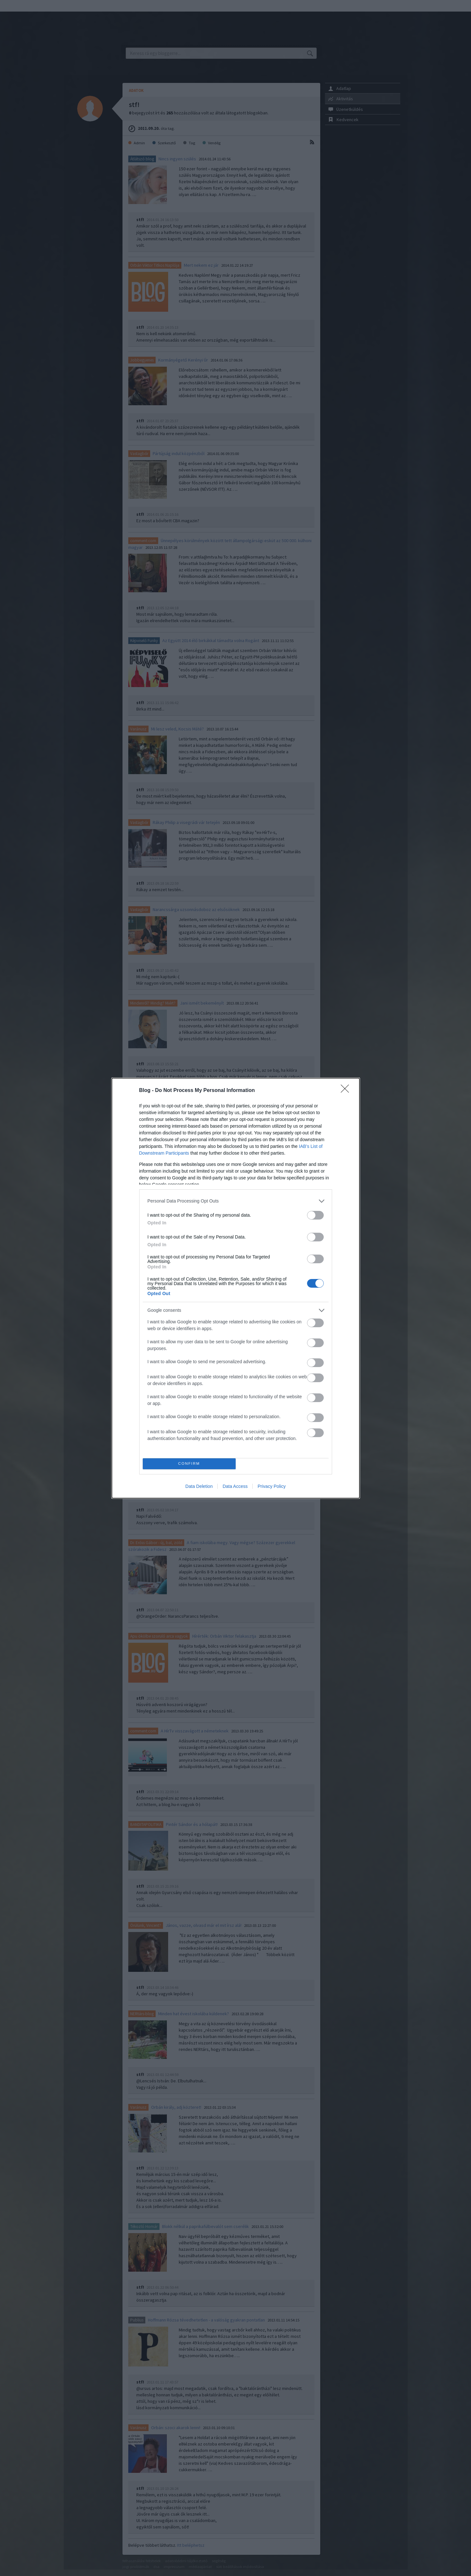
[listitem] (236, 1201)
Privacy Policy (271, 1486)
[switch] (315, 1215)
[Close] (347, 1091)
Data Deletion (199, 1486)
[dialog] (235, 1288)
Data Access (235, 1486)
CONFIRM (189, 1463)
